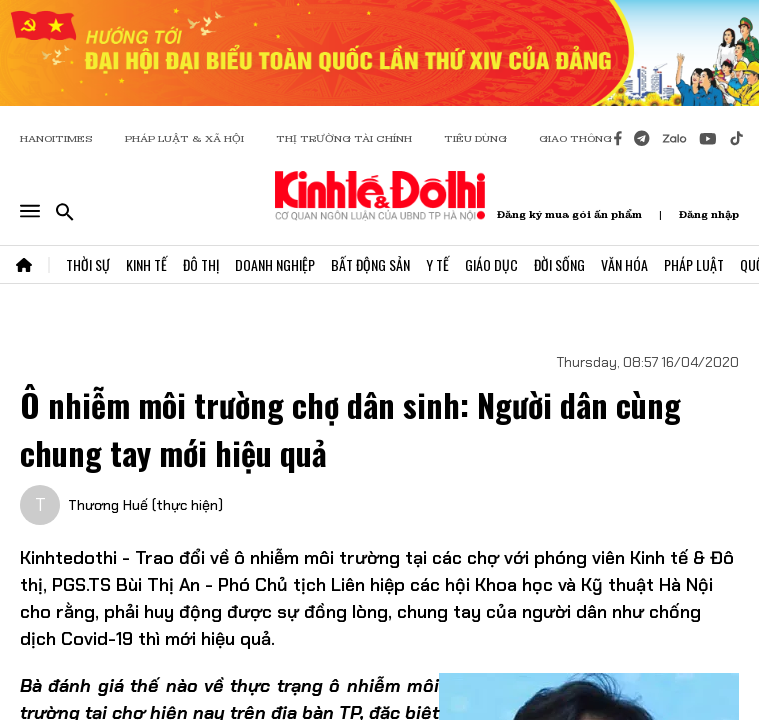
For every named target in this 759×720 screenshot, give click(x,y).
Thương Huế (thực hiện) (145, 505)
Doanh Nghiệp (275, 264)
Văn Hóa (624, 264)
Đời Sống (559, 264)
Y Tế (437, 264)
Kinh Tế (146, 264)
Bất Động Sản (370, 264)
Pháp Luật (694, 264)
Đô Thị (201, 264)
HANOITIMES (56, 138)
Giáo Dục (491, 264)
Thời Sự (88, 264)
